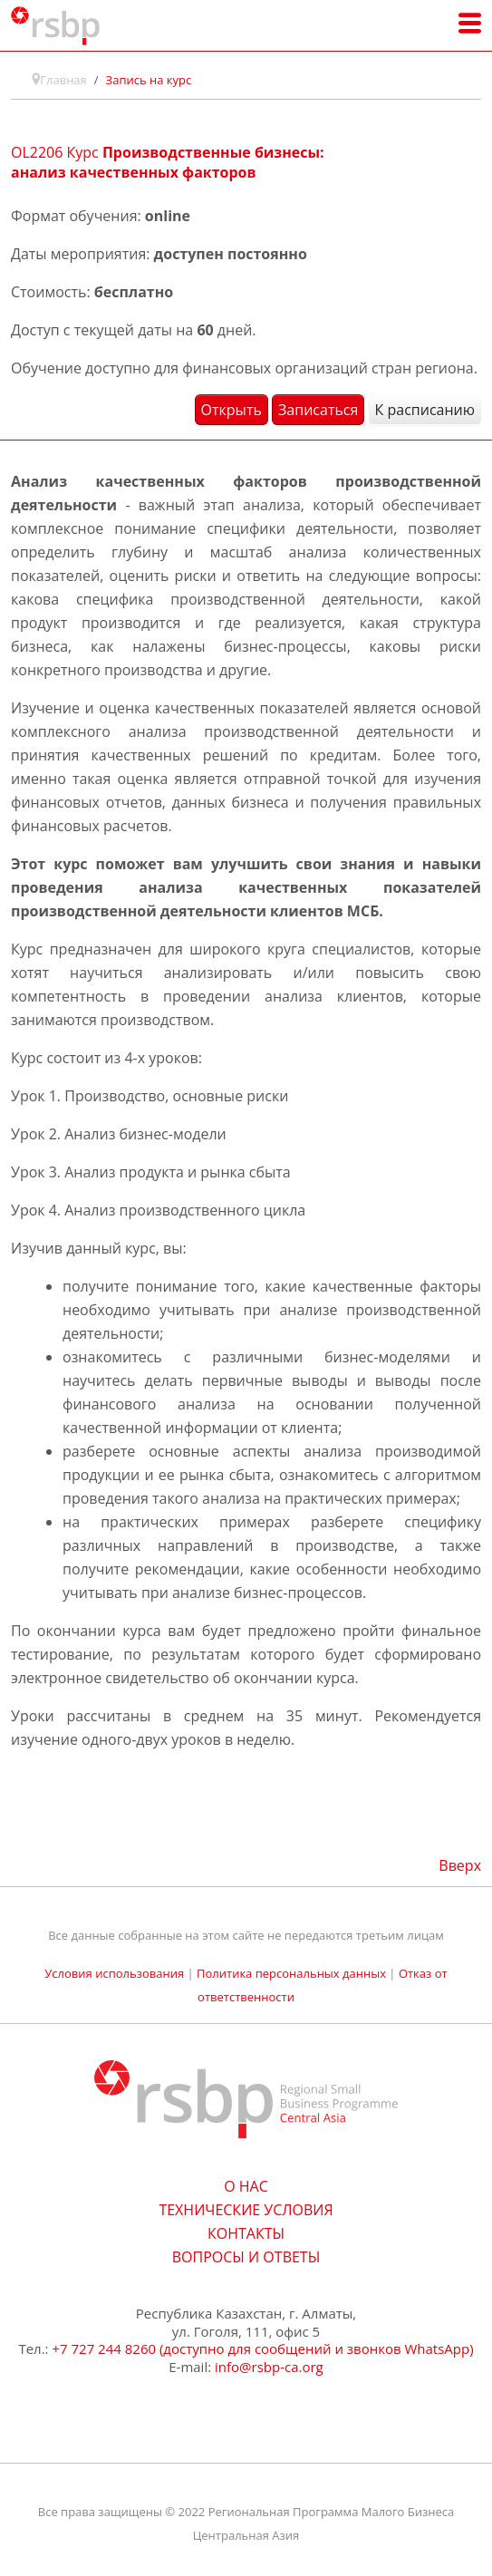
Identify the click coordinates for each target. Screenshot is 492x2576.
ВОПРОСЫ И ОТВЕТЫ (246, 2257)
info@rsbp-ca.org (269, 2367)
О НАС (246, 2186)
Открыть (231, 410)
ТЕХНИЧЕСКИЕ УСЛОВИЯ (246, 2210)
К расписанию (425, 410)
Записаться (318, 410)
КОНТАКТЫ (246, 2233)
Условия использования (114, 1973)
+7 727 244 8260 (104, 2348)
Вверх (460, 1865)
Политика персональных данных (291, 1973)
